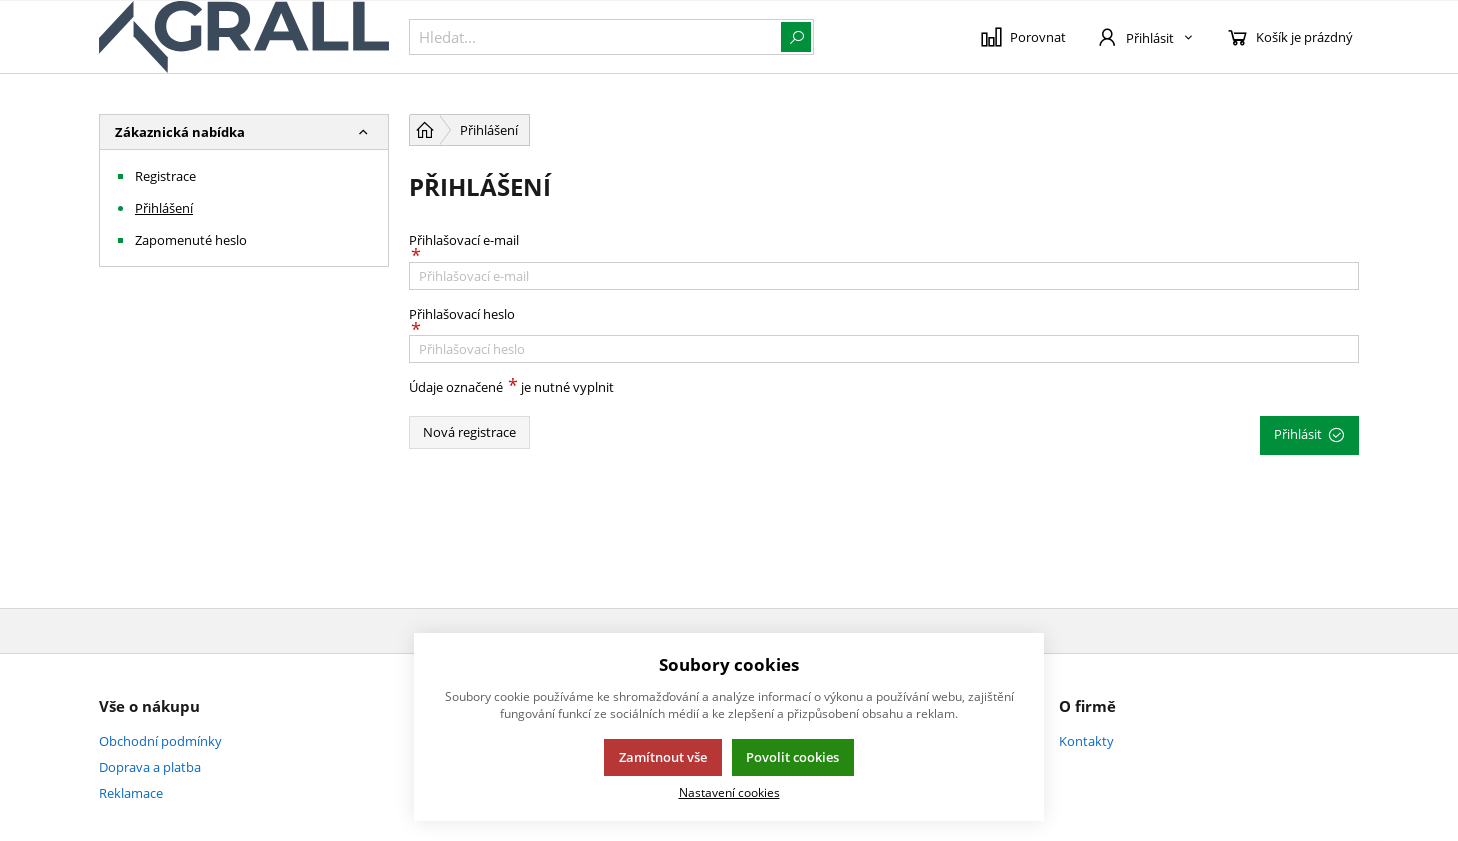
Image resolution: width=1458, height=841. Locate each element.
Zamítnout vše (663, 757)
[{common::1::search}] (611, 37)
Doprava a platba (150, 767)
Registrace (165, 176)
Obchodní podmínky (160, 741)
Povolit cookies (792, 757)
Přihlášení (164, 208)
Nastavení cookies (729, 792)
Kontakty (1086, 741)
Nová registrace (469, 432)
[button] (363, 132)
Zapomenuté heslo (191, 240)
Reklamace (131, 793)
